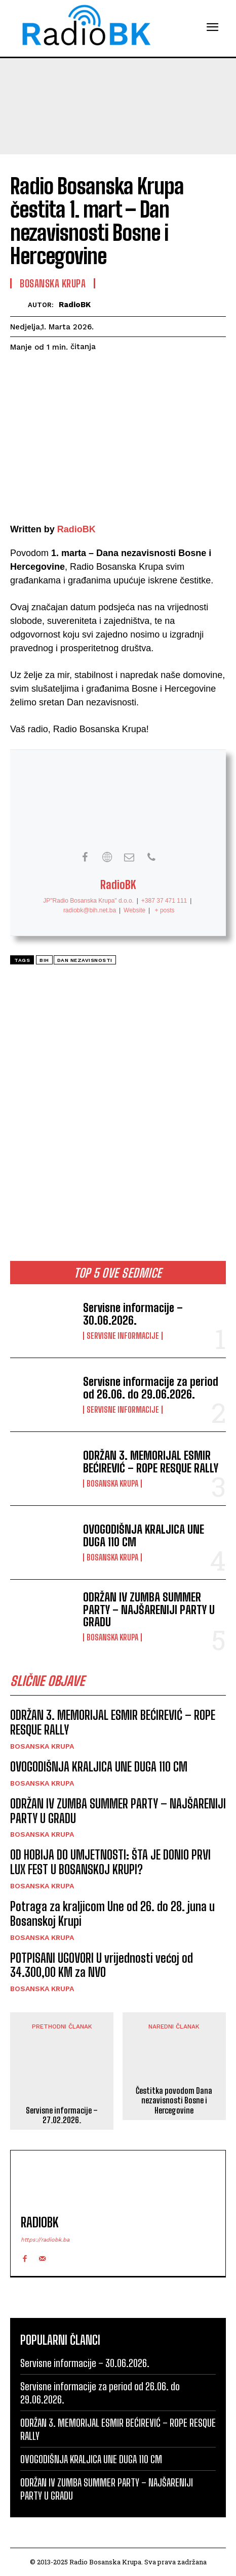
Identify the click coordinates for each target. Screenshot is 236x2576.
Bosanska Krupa (112, 1484)
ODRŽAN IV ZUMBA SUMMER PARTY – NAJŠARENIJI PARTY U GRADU (149, 1609)
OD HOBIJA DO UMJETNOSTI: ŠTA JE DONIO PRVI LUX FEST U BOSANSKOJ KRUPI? (110, 1862)
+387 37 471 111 (164, 900)
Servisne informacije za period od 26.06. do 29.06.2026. (150, 1388)
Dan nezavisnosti (84, 960)
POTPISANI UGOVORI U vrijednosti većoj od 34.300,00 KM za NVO (101, 1965)
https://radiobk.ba (45, 2239)
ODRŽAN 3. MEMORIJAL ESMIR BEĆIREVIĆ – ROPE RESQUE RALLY (150, 1461)
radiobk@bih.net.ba (89, 910)
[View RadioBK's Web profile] (106, 857)
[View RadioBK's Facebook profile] (84, 857)
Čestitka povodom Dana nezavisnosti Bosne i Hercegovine (174, 2100)
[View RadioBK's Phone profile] (151, 857)
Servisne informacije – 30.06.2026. (133, 1314)
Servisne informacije (123, 1336)
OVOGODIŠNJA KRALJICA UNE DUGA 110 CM (143, 1535)
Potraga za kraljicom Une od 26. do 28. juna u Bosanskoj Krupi (112, 1913)
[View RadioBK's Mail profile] (129, 857)
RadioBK (75, 304)
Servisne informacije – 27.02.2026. (62, 2114)
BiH (44, 960)
